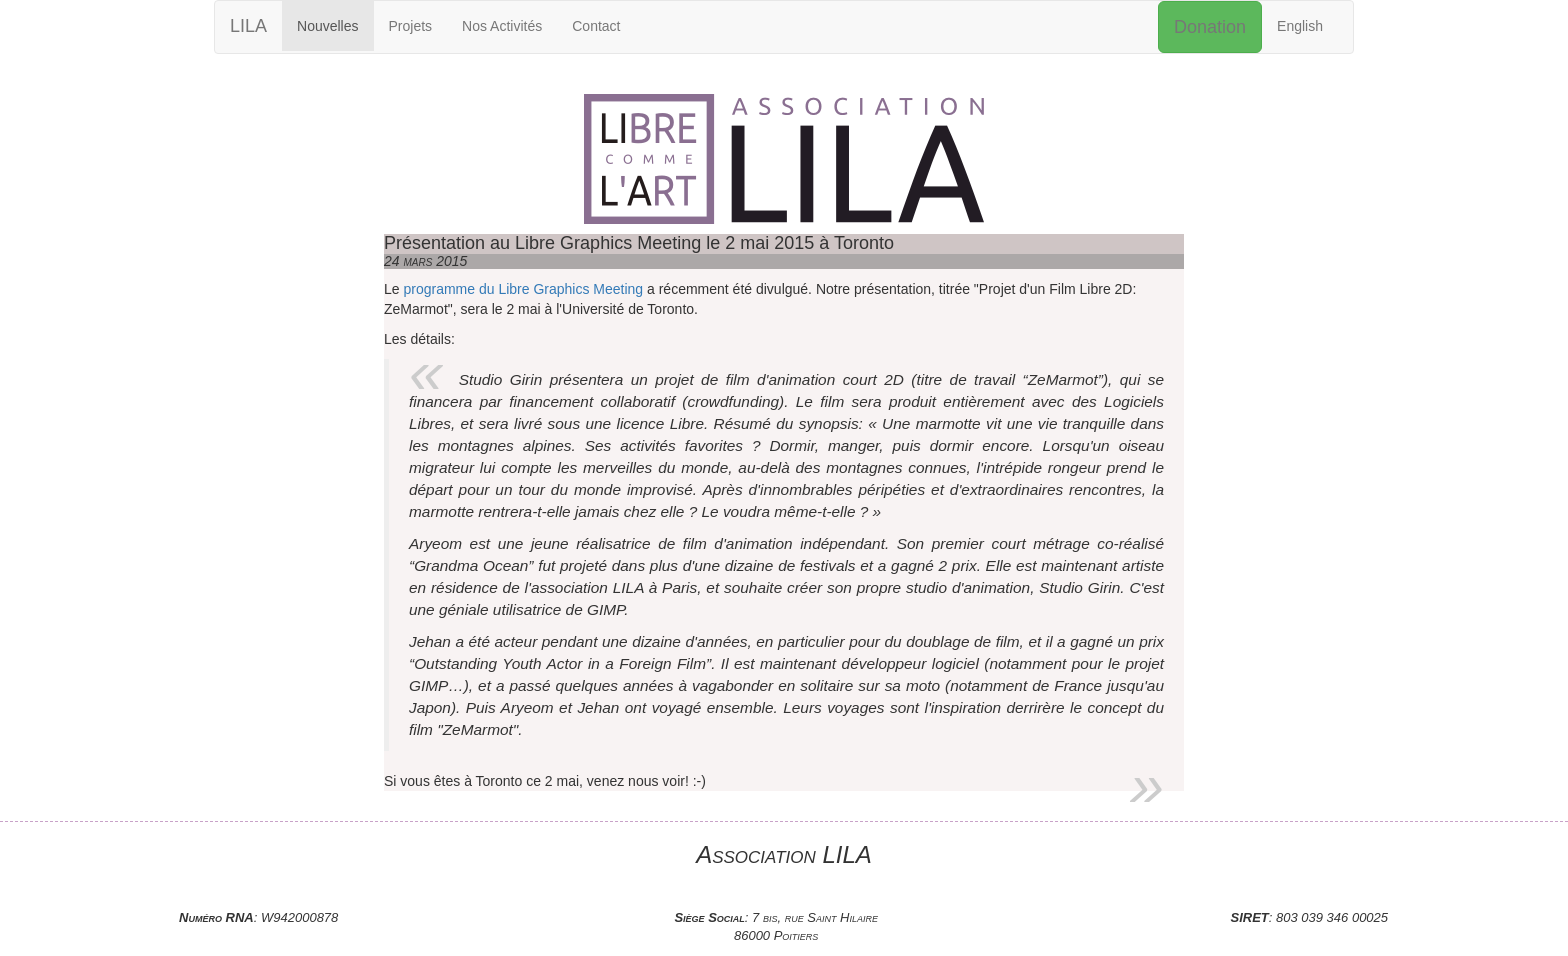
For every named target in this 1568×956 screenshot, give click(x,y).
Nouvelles (327, 26)
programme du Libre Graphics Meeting (523, 289)
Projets (411, 26)
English (1300, 26)
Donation (1210, 27)
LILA (248, 26)
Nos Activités (502, 26)
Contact (596, 26)
